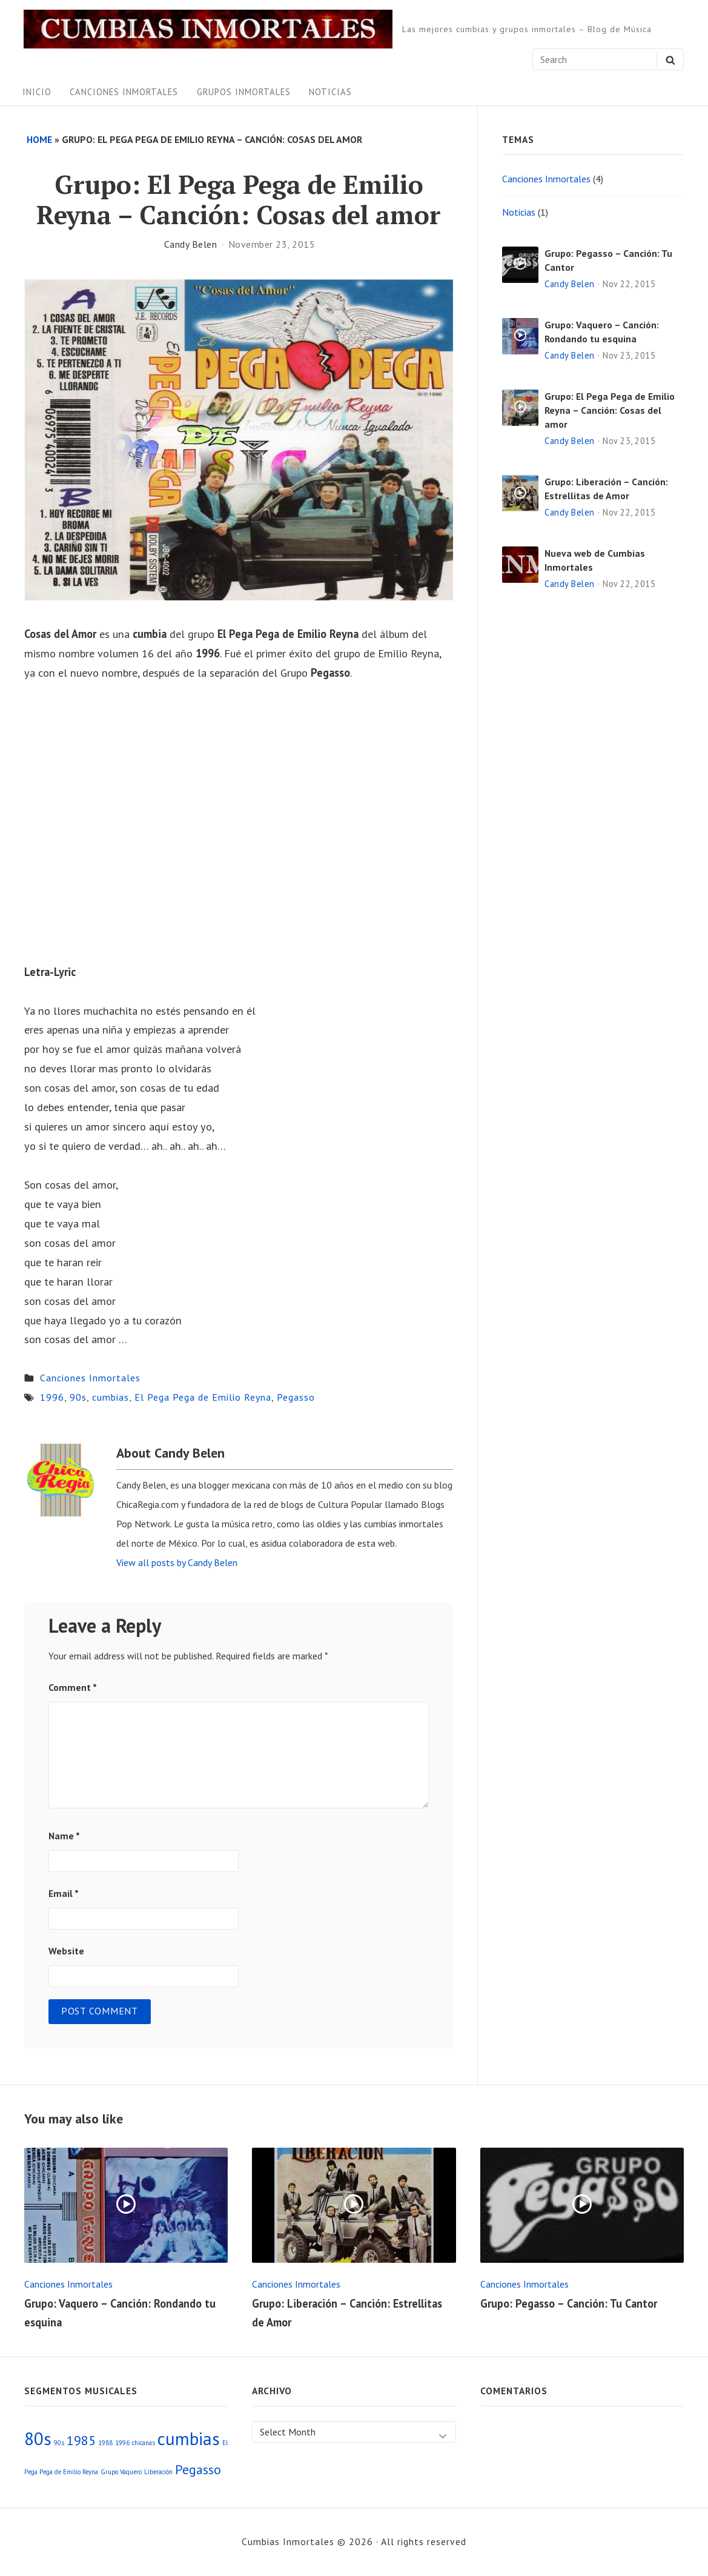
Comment (72, 1687)
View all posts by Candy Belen (176, 1562)
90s (78, 1397)
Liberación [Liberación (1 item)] (158, 2472)
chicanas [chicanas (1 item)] (143, 2442)
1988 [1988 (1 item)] (105, 2442)
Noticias (330, 92)
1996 (52, 1397)
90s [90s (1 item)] (59, 2442)
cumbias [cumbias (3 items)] (188, 2438)
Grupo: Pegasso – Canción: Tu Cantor (568, 2303)
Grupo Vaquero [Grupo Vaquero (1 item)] (121, 2472)
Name (64, 1836)
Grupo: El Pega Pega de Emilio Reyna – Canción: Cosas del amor (609, 410)
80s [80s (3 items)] (37, 2438)
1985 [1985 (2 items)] (81, 2440)
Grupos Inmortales (244, 92)
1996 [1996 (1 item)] (122, 2442)
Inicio (36, 92)
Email (63, 1893)
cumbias (110, 1397)
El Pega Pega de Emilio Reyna (202, 1397)
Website (66, 1951)
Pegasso (296, 1397)
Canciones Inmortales (124, 92)
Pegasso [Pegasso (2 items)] (198, 2469)
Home (39, 139)
